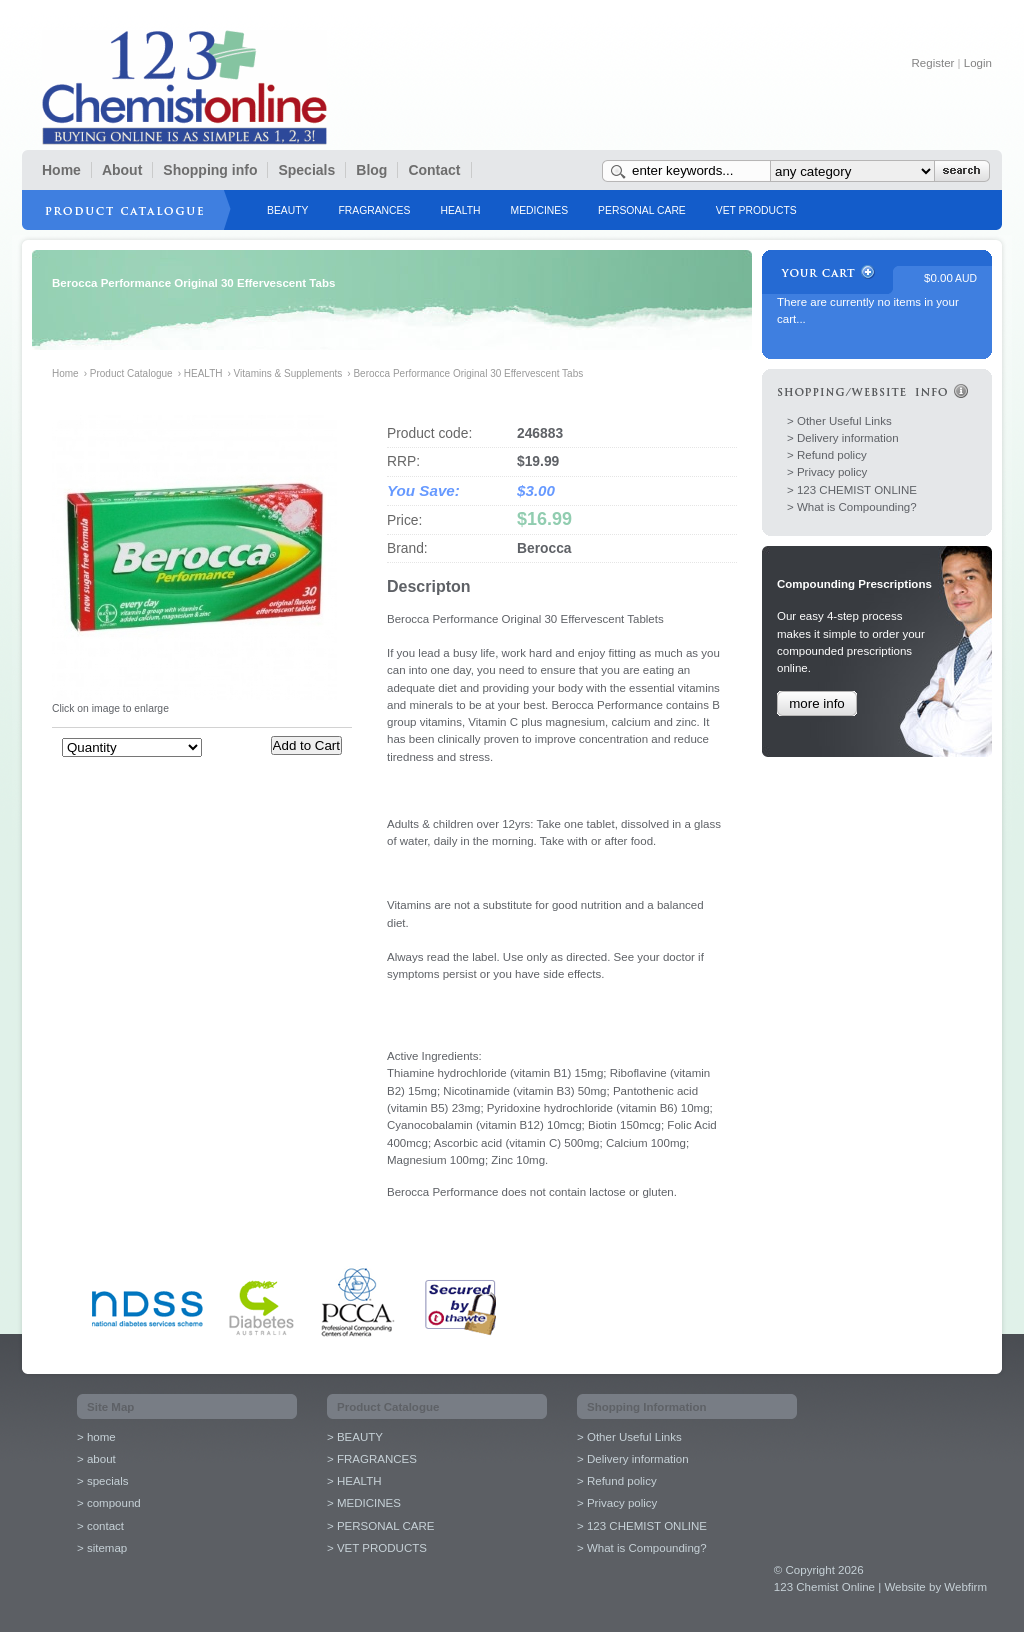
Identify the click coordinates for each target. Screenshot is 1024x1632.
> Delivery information (843, 438)
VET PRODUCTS (756, 210)
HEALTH (460, 210)
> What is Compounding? (852, 507)
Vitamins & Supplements (288, 373)
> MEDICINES (364, 1503)
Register (933, 63)
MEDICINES (540, 210)
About (122, 170)
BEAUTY (287, 210)
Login (978, 63)
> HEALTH (354, 1481)
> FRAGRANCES (372, 1459)
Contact (434, 170)
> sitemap (102, 1548)
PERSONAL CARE (642, 210)
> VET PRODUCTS (377, 1548)
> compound (109, 1503)
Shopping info (210, 170)
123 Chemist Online (184, 87)
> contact (100, 1526)
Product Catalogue (131, 373)
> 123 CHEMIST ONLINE (852, 490)
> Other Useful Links (839, 421)
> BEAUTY (355, 1437)
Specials (306, 170)
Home (61, 170)
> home (96, 1437)
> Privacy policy (827, 472)
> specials (103, 1481)
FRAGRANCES (374, 210)
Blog (371, 170)
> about (96, 1459)
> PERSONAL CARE (380, 1526)
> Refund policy (827, 455)
